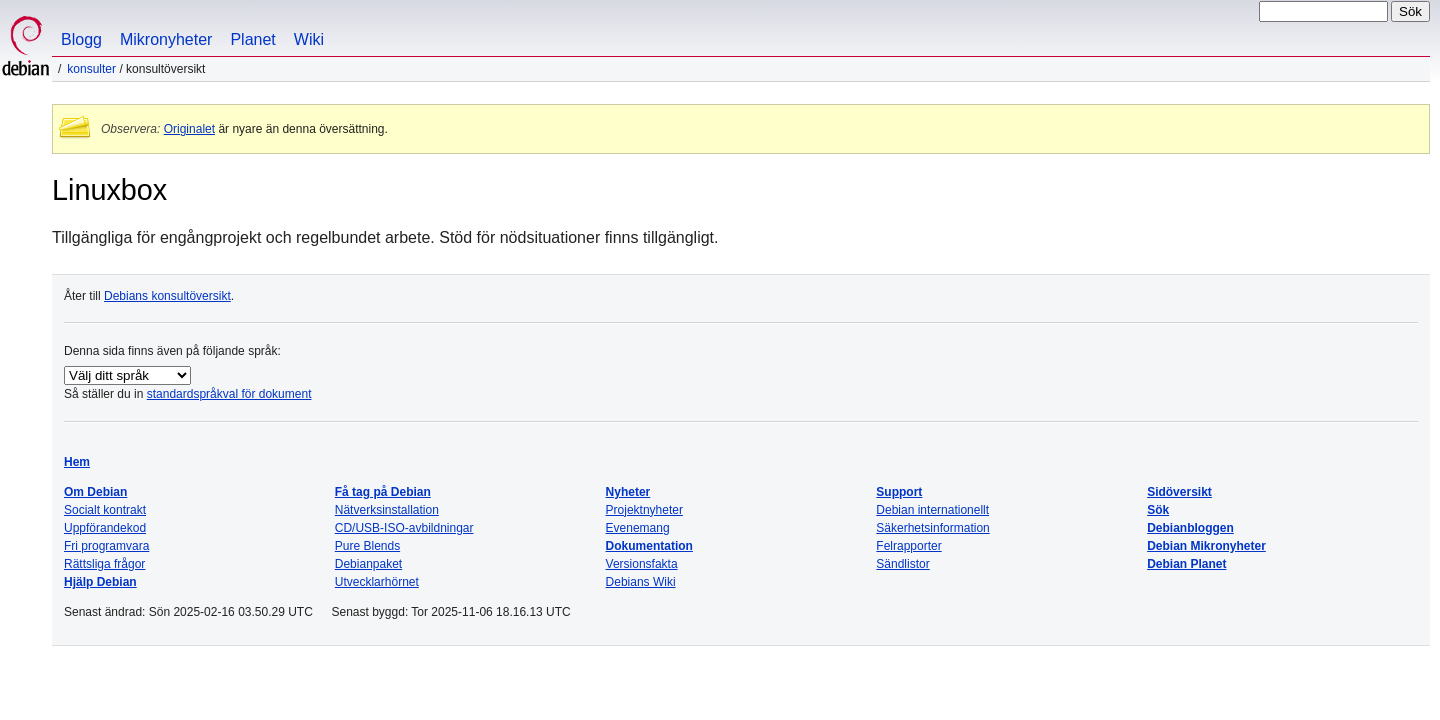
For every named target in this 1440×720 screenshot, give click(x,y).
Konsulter (91, 69)
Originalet (189, 129)
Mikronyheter (166, 39)
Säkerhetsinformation (932, 528)
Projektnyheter (644, 510)
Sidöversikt (1179, 492)
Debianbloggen (1190, 528)
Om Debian (95, 492)
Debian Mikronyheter (1206, 546)
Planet (252, 39)
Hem (77, 462)
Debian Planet (1186, 564)
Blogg (81, 39)
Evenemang (638, 528)
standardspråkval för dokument (229, 394)
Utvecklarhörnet (377, 582)
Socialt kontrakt (105, 510)
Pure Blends (367, 546)
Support (899, 492)
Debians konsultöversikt (167, 296)
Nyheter (628, 492)
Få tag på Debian (383, 492)
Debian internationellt (932, 510)
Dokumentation (649, 546)
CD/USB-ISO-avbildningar (404, 528)
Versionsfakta (642, 564)
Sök (1158, 510)
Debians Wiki (641, 582)
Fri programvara (106, 546)
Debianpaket (368, 564)
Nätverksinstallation (387, 510)
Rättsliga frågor (104, 564)
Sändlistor (902, 564)
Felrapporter (908, 546)
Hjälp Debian (100, 582)
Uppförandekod (105, 528)
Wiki (309, 39)
